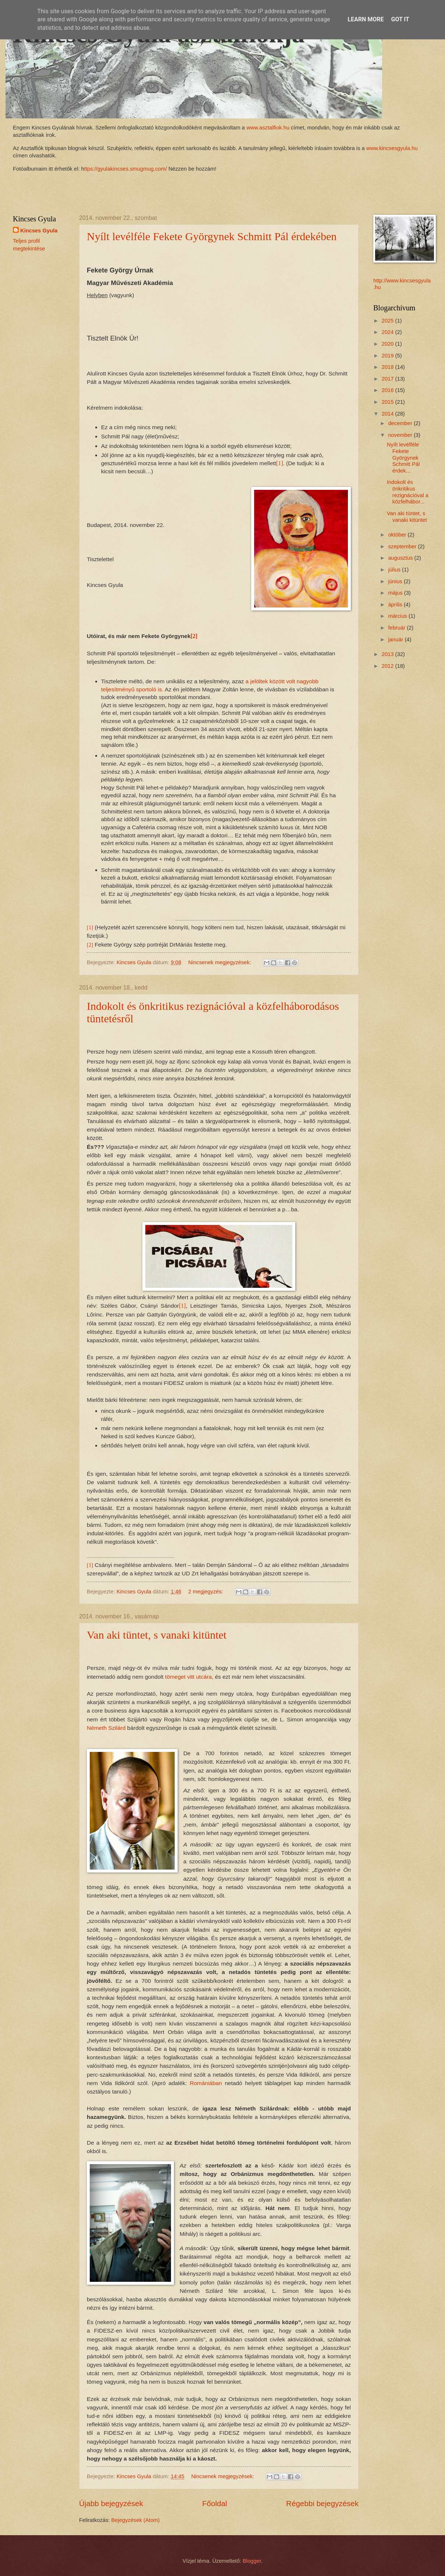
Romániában (206, 2083)
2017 (388, 379)
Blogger (252, 2561)
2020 (388, 344)
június (396, 581)
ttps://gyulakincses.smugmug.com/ (125, 169)
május (396, 593)
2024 (388, 332)
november (401, 435)
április (396, 605)
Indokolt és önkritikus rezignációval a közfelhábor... (407, 492)
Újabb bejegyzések (111, 2503)
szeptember (403, 546)
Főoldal (214, 2503)
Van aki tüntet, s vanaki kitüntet (157, 1635)
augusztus (401, 558)
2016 (388, 390)
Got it (400, 19)
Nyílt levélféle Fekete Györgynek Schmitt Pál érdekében (212, 236)
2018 (388, 367)
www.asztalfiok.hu (267, 128)
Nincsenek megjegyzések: (220, 962)
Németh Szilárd (106, 1728)
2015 (388, 402)
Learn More (366, 19)
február (397, 628)
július (395, 570)
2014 (388, 414)
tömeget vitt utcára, (189, 1677)
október (397, 535)
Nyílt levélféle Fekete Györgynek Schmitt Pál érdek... (403, 458)
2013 (388, 654)
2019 (388, 356)
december (401, 423)
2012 (388, 666)
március (398, 616)
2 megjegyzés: (206, 1592)
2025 (388, 321)
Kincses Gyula (38, 231)
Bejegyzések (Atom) (135, 2520)
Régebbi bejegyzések (322, 2503)
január (396, 639)
